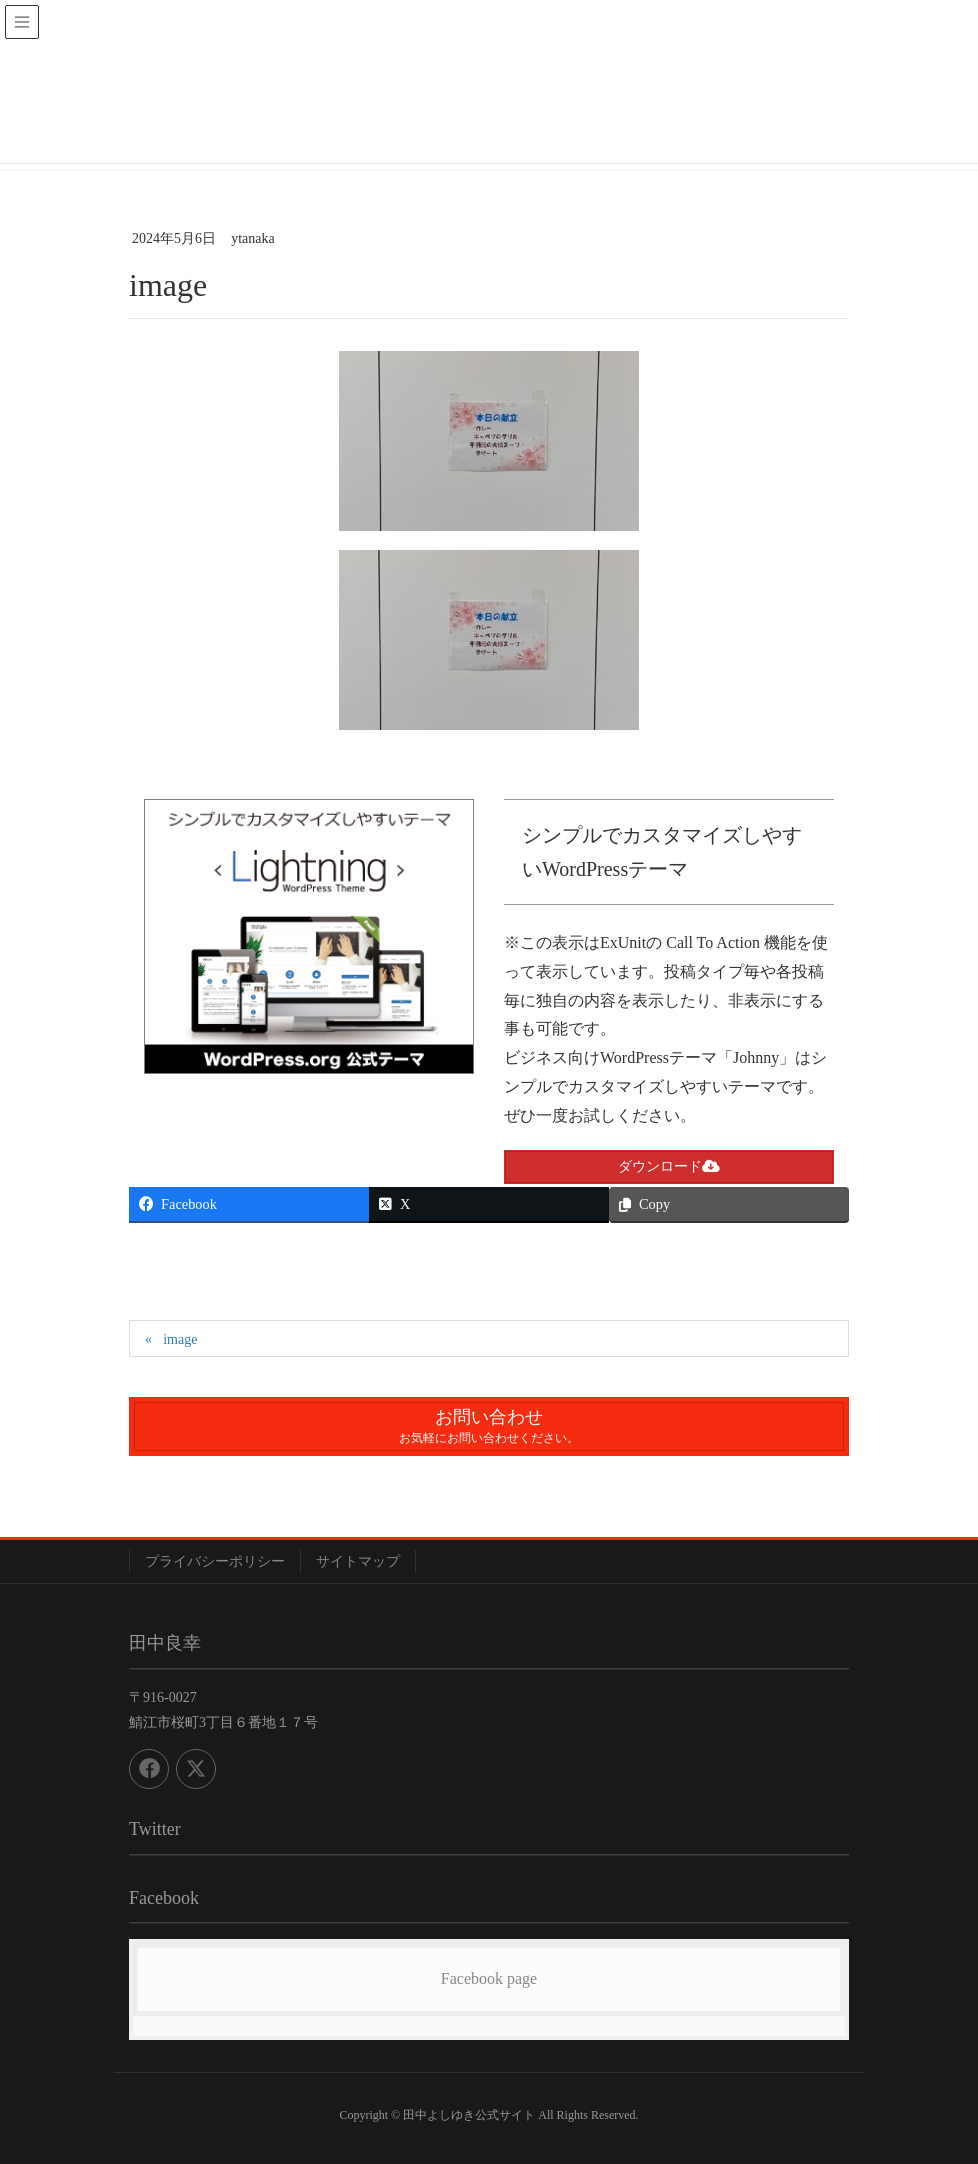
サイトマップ (358, 1561)
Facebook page (489, 1978)
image (180, 1339)
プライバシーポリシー (215, 1561)
